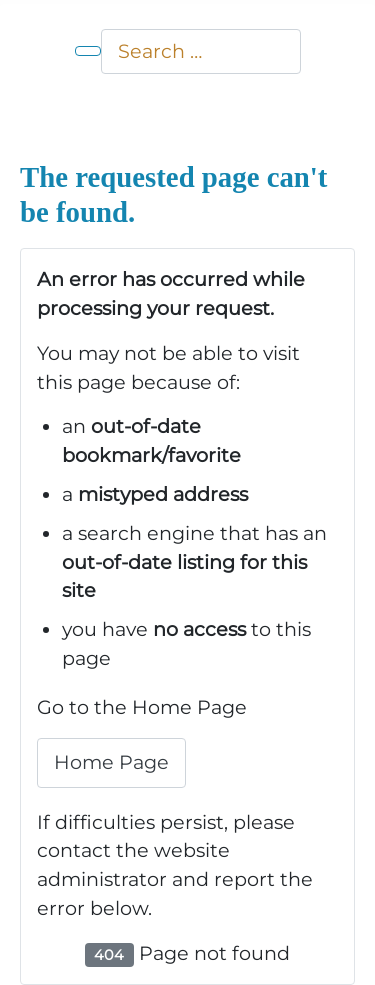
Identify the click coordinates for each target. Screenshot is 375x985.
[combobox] (201, 51)
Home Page (111, 762)
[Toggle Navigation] (88, 51)
